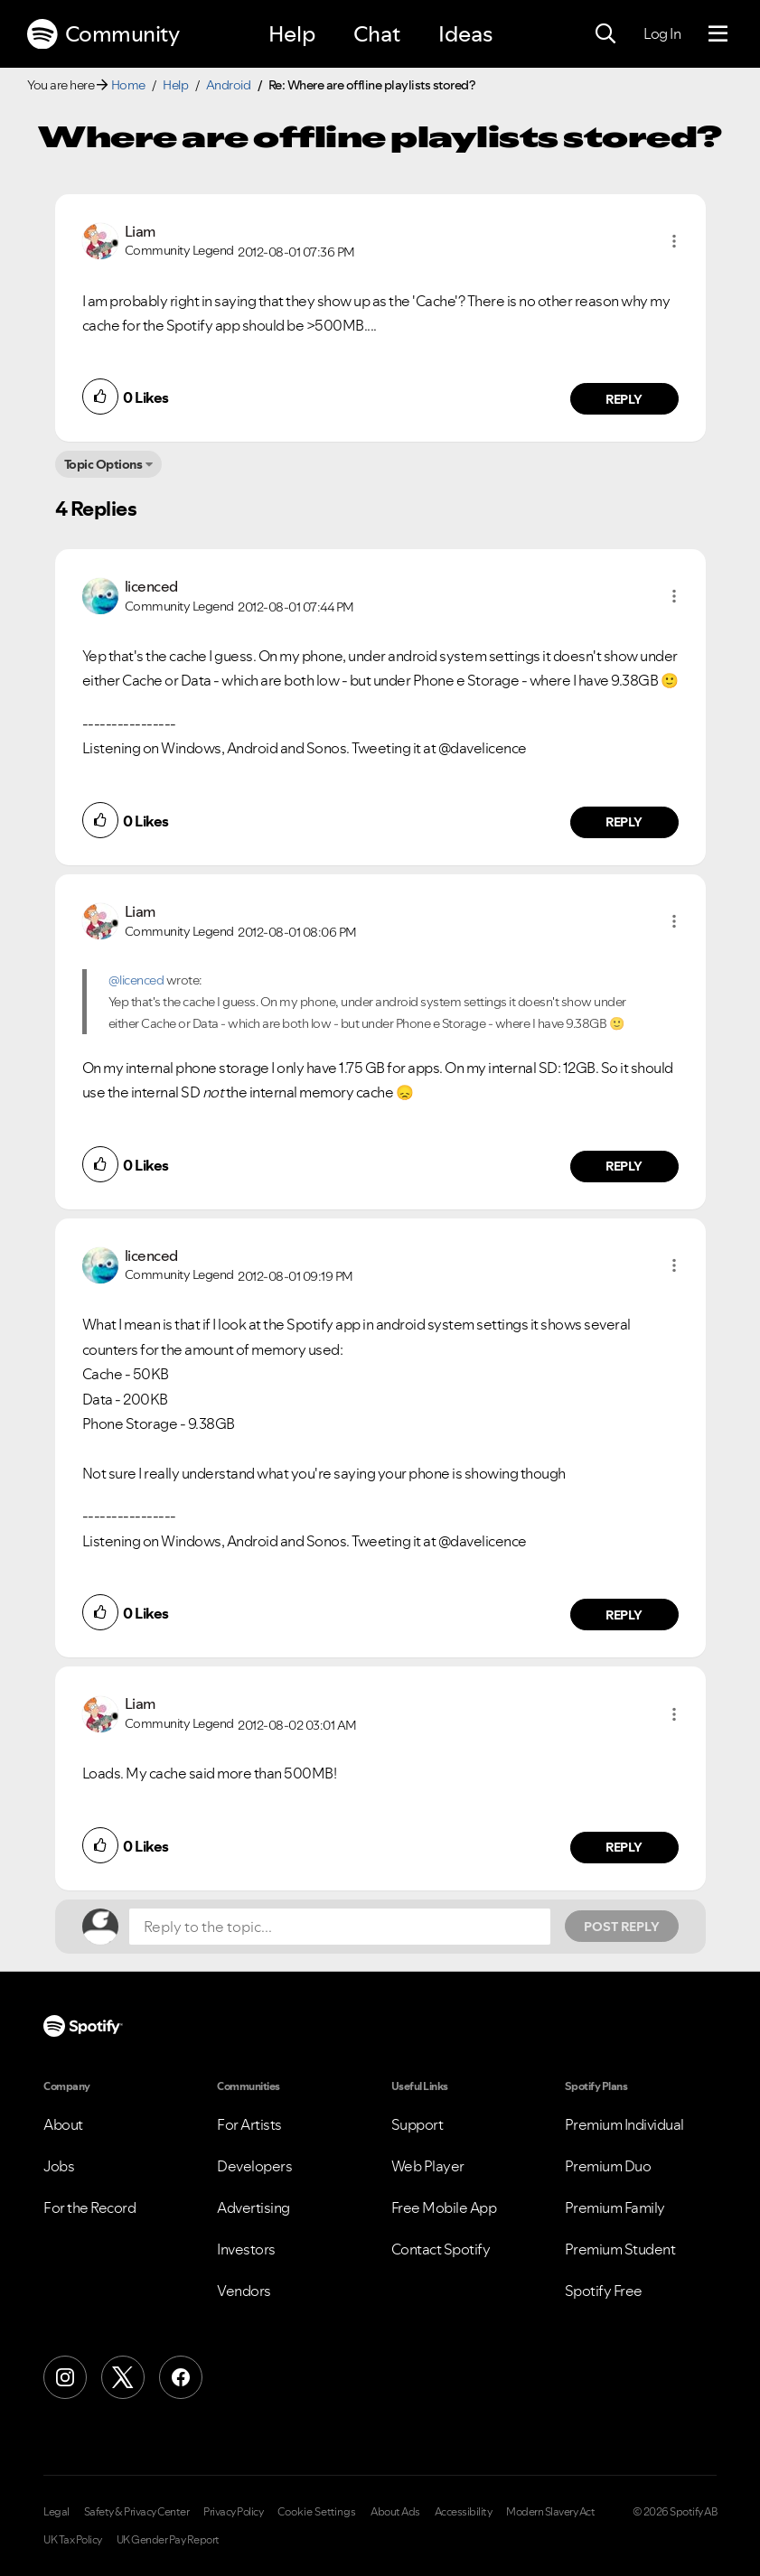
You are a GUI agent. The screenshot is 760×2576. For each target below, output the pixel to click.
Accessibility (464, 2512)
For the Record (89, 2207)
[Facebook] (180, 2377)
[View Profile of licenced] (151, 586)
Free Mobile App (444, 2207)
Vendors (244, 2291)
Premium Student (620, 2249)
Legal (56, 2512)
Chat (376, 34)
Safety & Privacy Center (137, 2512)
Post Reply (622, 1927)
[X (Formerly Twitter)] (123, 2377)
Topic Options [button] (103, 464)
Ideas (465, 34)
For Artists (249, 2124)
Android (228, 85)
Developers (254, 2166)
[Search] (605, 34)
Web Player (427, 2166)
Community (103, 34)
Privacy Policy (233, 2512)
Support (417, 2124)
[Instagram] (65, 2377)
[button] (674, 241)
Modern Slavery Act (550, 2512)
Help (291, 34)
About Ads (395, 2512)
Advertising (253, 2207)
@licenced (136, 980)
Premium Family (615, 2207)
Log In (661, 33)
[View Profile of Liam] (140, 231)
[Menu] (718, 34)
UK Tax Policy (72, 2540)
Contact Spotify (441, 2249)
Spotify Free (604, 2291)
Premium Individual (624, 2124)
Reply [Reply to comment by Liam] (624, 399)
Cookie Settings (316, 2512)
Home (128, 85)
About (63, 2124)
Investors (246, 2249)
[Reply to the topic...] (339, 1927)
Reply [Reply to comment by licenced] (624, 822)
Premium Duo (608, 2166)
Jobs (58, 2166)
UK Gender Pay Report (168, 2540)
